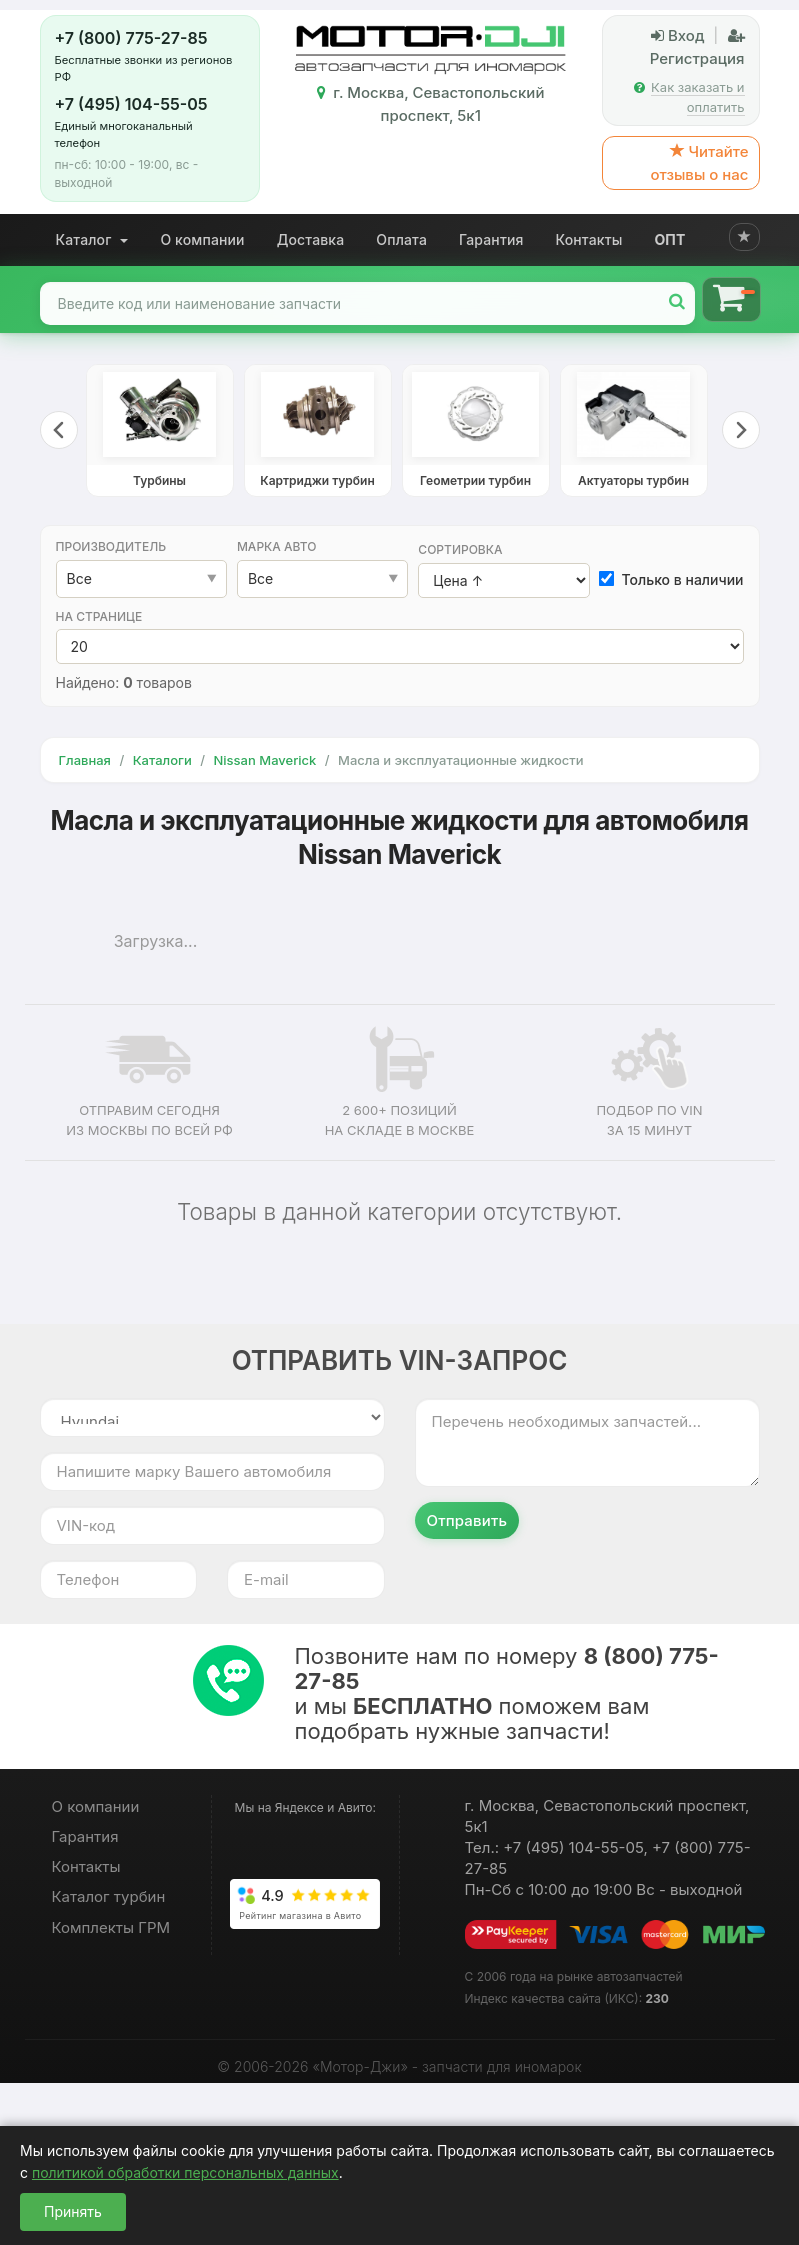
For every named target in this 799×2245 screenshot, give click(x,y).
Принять (73, 2211)
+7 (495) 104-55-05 (131, 104)
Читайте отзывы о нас (699, 163)
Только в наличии (672, 579)
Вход (677, 35)
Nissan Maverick (264, 760)
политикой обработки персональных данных (185, 2172)
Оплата (401, 239)
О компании (202, 239)
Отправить (467, 1520)
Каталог (92, 239)
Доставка (311, 239)
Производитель (111, 546)
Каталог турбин (109, 1896)
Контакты (589, 239)
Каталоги (162, 760)
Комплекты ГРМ (111, 1927)
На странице (99, 616)
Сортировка (460, 549)
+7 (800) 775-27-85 (131, 38)
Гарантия (491, 239)
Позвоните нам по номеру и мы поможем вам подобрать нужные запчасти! (507, 1693)
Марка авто (277, 546)
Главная (85, 760)
